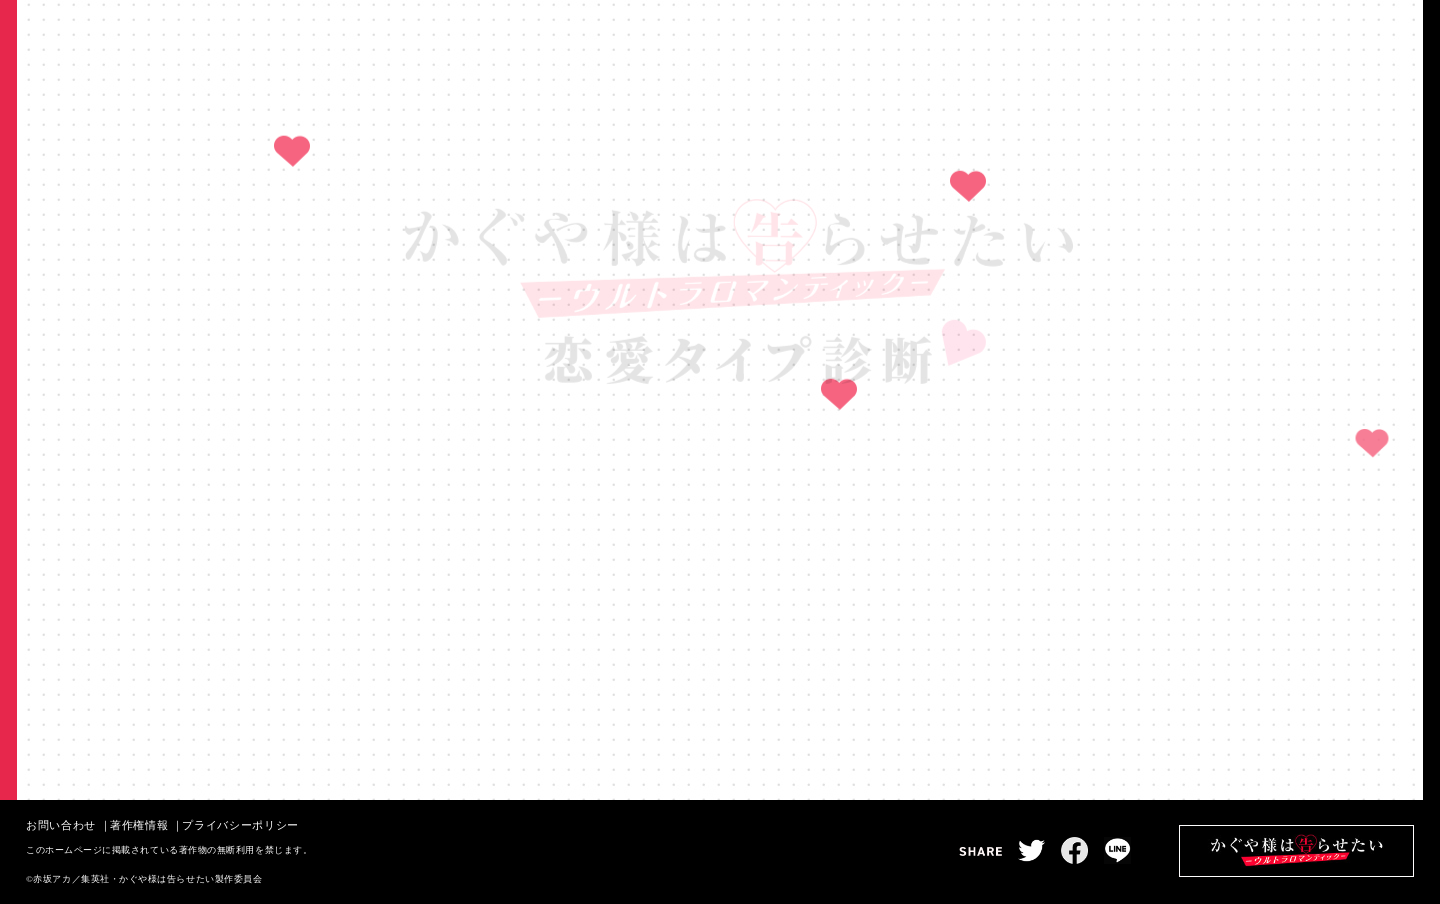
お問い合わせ (61, 825)
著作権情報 (139, 825)
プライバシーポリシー (240, 825)
